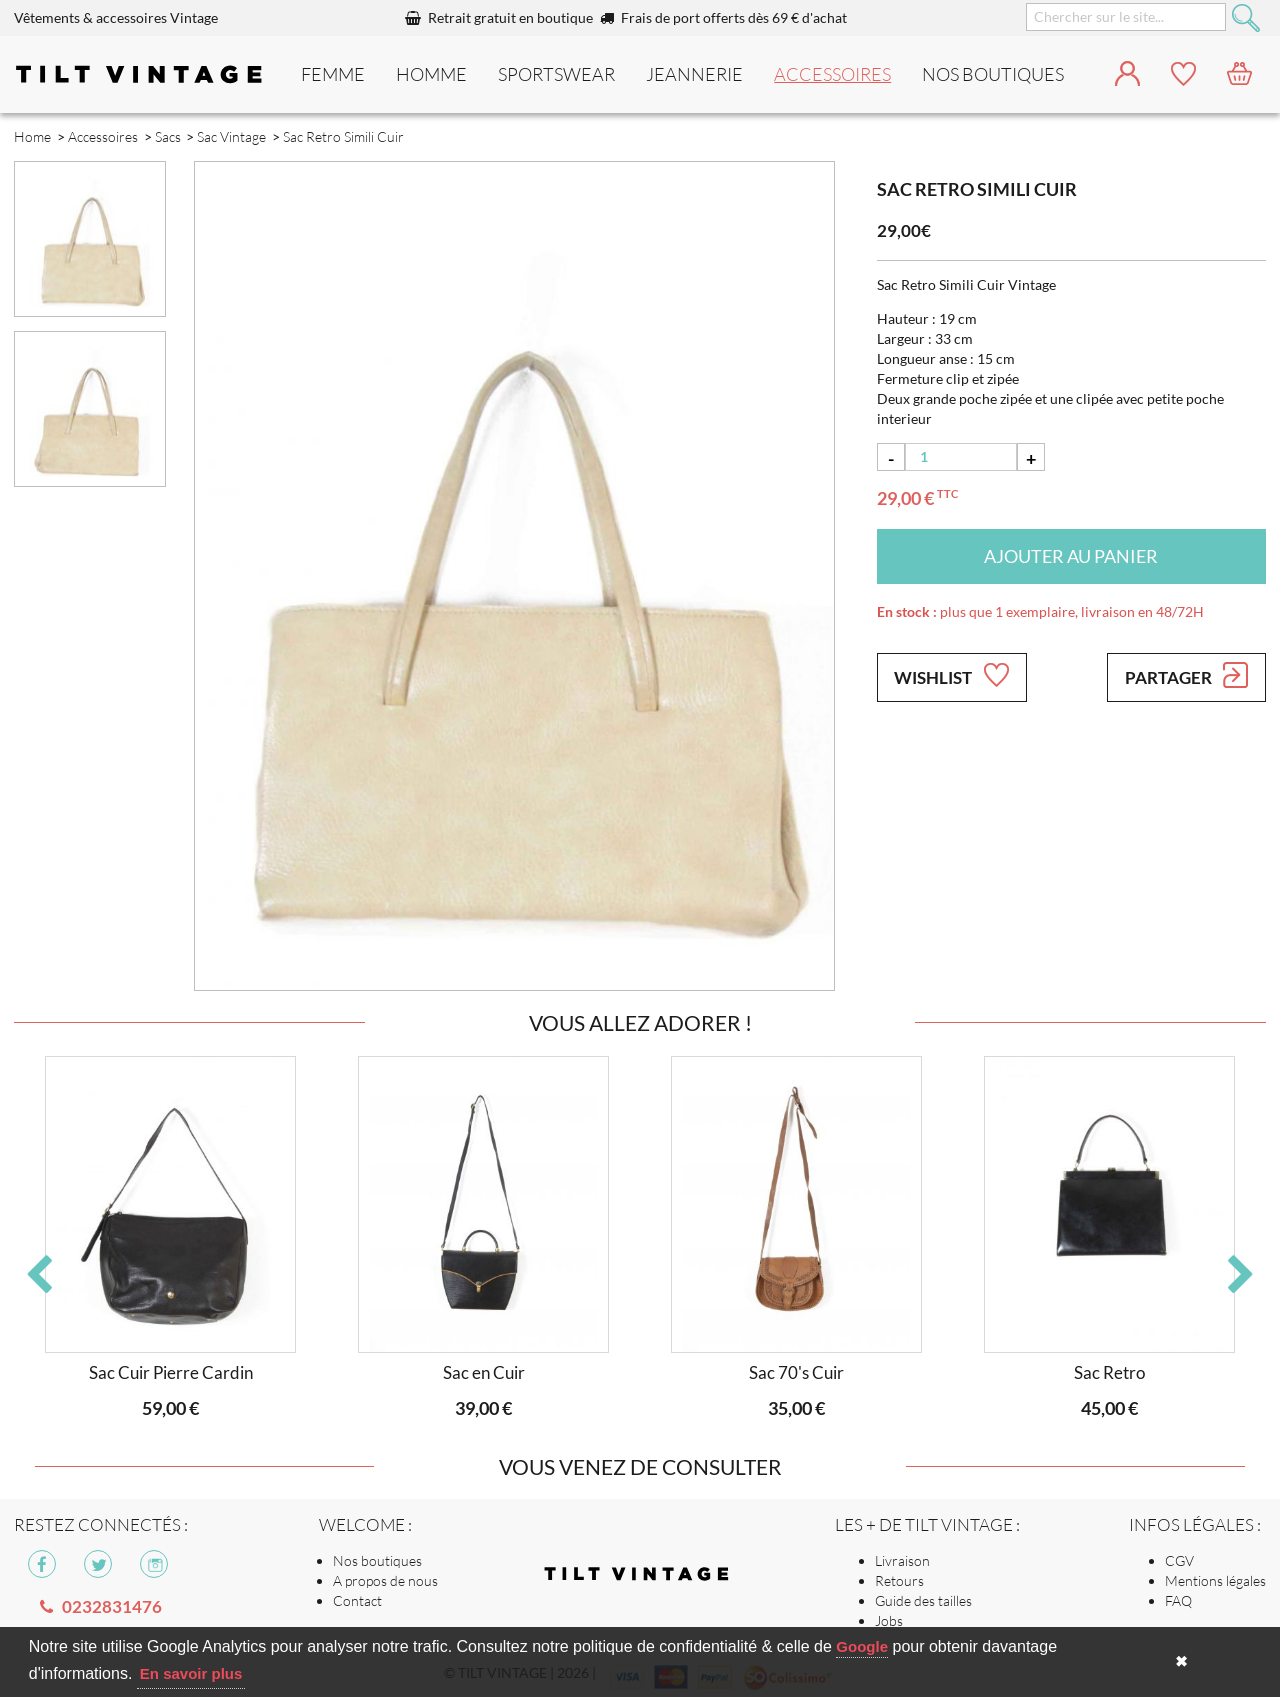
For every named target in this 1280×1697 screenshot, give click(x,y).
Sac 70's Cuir (796, 1372)
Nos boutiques (377, 1560)
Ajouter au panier (1071, 556)
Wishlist (951, 675)
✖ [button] (1181, 1661)
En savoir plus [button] (191, 1673)
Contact (357, 1600)
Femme (333, 74)
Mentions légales (1215, 1580)
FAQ (1178, 1600)
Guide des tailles (923, 1600)
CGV (1179, 1560)
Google (862, 1646)
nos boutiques (993, 74)
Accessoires (832, 74)
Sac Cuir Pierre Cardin (171, 1372)
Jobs (889, 1620)
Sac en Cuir (484, 1372)
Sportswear (556, 74)
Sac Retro (1109, 1372)
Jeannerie (694, 74)
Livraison (902, 1560)
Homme (431, 74)
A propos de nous (385, 1580)
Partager (1186, 675)
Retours (899, 1580)
